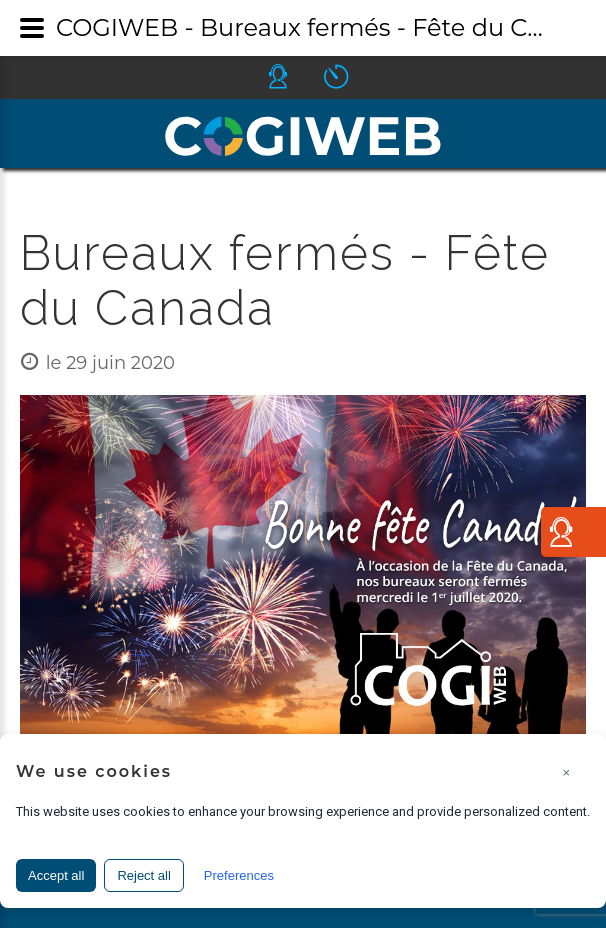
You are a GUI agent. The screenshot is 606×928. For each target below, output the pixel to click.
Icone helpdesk (296, 76)
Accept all (56, 875)
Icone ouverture (354, 76)
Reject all (143, 875)
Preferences (239, 875)
